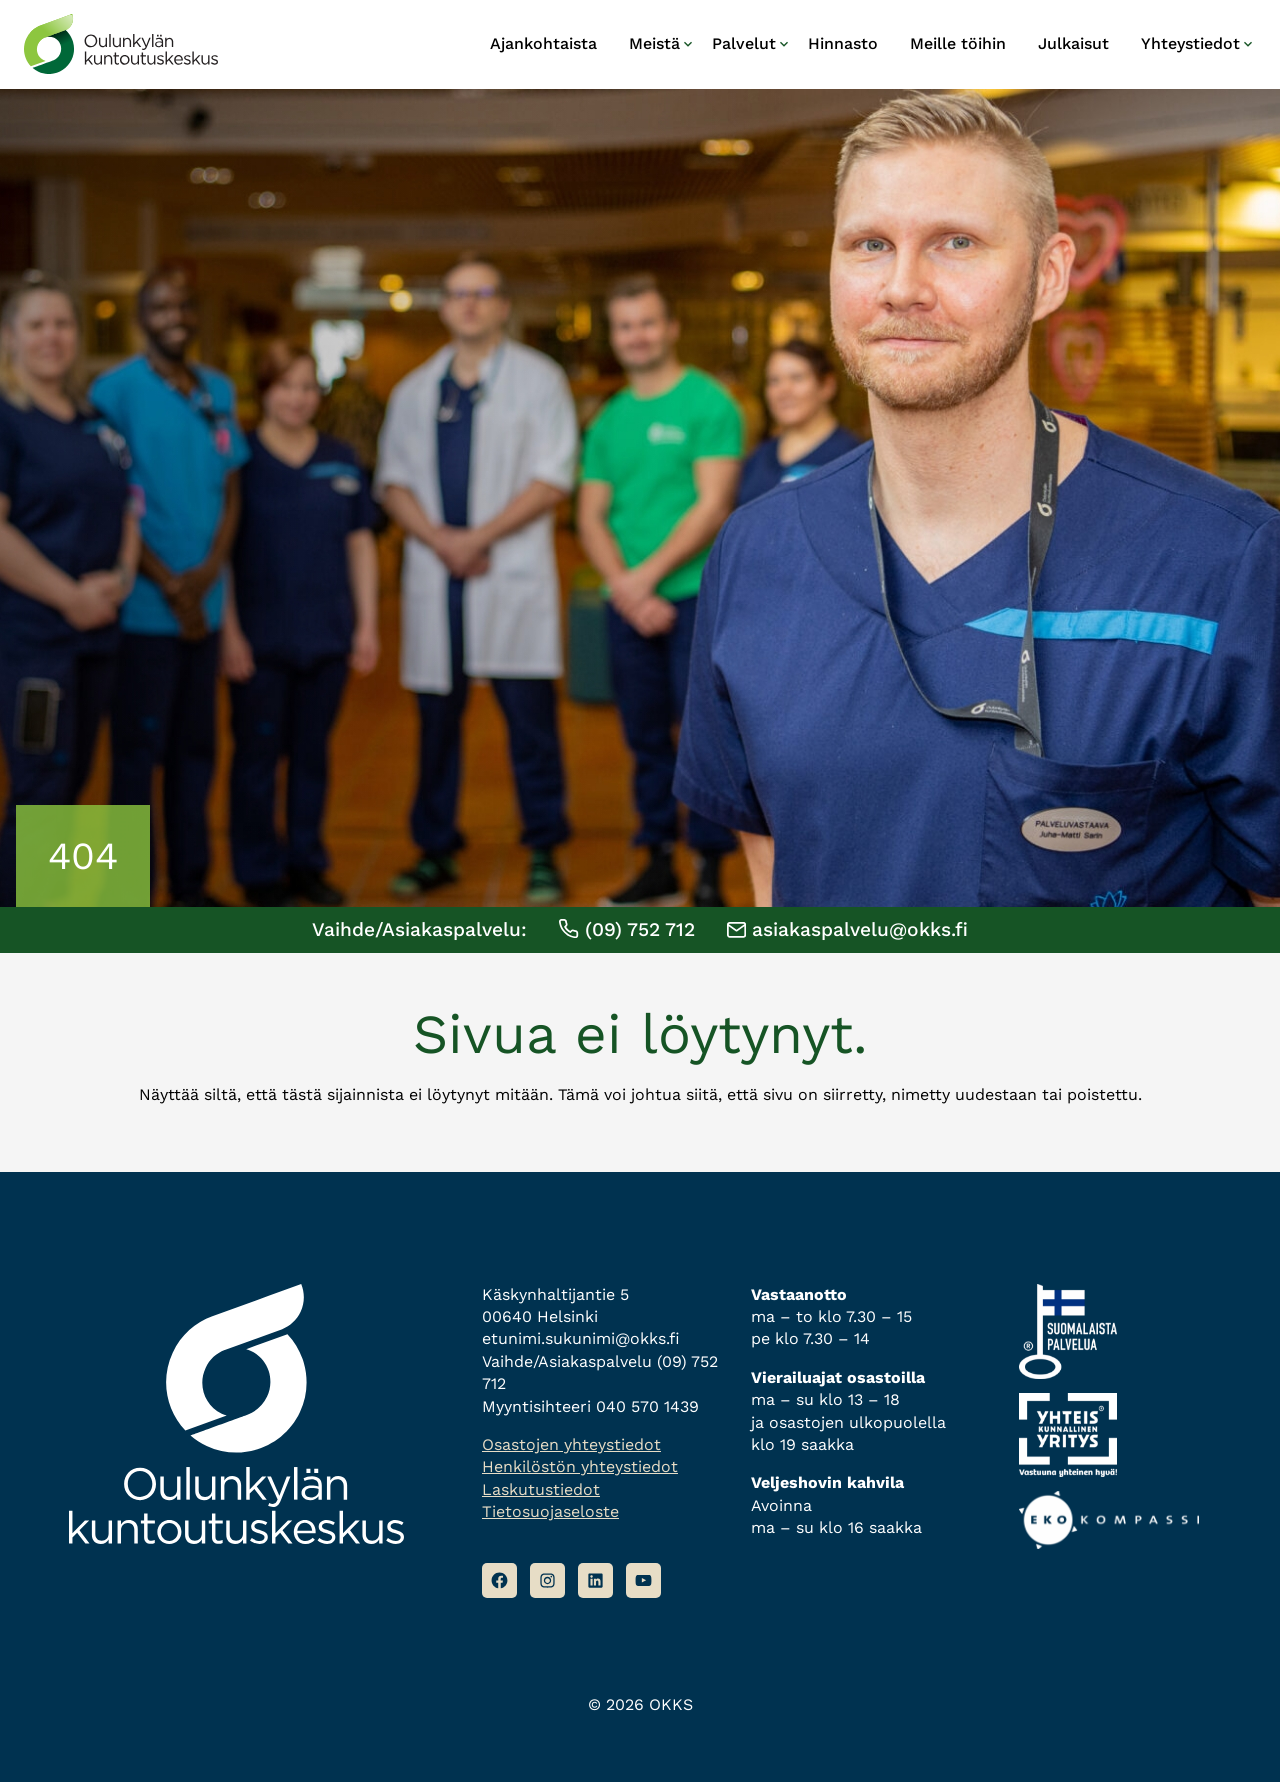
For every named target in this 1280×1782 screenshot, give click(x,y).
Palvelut (744, 43)
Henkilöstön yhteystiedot (580, 1466)
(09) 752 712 (626, 929)
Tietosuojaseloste (550, 1511)
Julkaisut (1073, 43)
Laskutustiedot (541, 1489)
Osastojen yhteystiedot (571, 1444)
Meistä (654, 43)
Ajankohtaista (543, 43)
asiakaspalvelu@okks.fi (847, 929)
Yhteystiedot (1190, 43)
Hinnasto (843, 43)
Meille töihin (958, 43)
